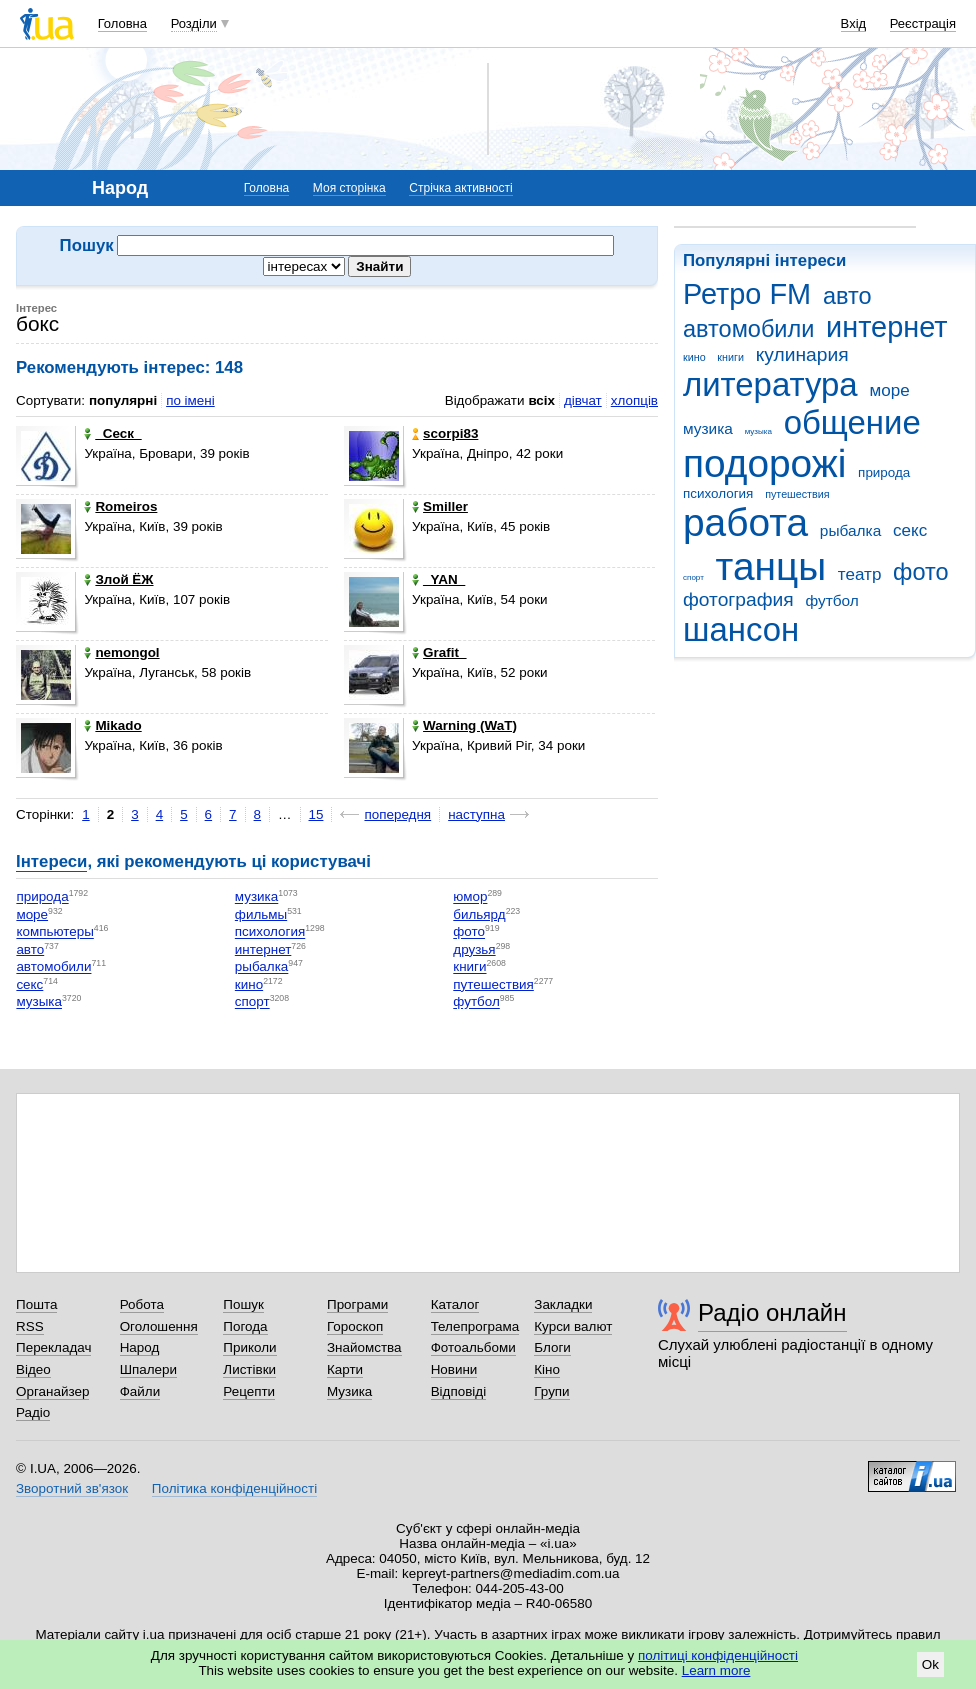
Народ (140, 1347)
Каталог (455, 1304)
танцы (771, 566)
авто (847, 296)
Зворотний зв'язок (72, 1488)
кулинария (802, 354)
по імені (190, 400)
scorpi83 (445, 433)
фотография (738, 599)
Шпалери (148, 1369)
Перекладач (53, 1347)
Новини (454, 1369)
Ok (930, 1664)
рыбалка (850, 530)
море (889, 390)
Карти (345, 1369)
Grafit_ (439, 652)
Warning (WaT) (464, 725)
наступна (476, 814)
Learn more (716, 1670)
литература (770, 384)
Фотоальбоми (473, 1347)
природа (884, 472)
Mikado (112, 725)
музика (708, 428)
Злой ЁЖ (118, 579)
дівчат (583, 400)
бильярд (479, 914)
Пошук (243, 1304)
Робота (142, 1304)
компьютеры (54, 932)
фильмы (261, 914)
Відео (33, 1369)
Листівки (249, 1369)
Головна (122, 23)
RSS (30, 1326)
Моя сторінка (349, 188)
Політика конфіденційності (234, 1488)
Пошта (36, 1304)
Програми (357, 1304)
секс (910, 530)
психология (718, 493)
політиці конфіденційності (718, 1655)
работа (745, 522)
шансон (741, 629)
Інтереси (51, 861)
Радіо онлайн (772, 1312)
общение (852, 422)
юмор (470, 897)
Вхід (854, 23)
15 (316, 814)
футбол (831, 600)
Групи (551, 1391)
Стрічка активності (460, 188)
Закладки (563, 1304)
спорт (693, 577)
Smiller (440, 506)
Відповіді (459, 1391)
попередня (397, 814)
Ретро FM (747, 294)
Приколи (249, 1347)
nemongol (121, 652)
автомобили (748, 329)
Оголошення (159, 1326)
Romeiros (120, 506)
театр (860, 574)
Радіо (33, 1412)
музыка (758, 431)
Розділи (194, 23)
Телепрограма (475, 1326)
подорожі (764, 463)
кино (694, 357)
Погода (245, 1326)
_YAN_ (438, 579)
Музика (349, 1391)
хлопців (634, 400)
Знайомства (364, 1347)
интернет (886, 327)
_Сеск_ (112, 433)
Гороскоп (355, 1326)
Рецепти (249, 1391)
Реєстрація (923, 23)
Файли (140, 1391)
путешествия (797, 494)
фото (921, 572)
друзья (474, 949)
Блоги (552, 1347)
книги (730, 357)
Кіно (547, 1369)
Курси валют (573, 1326)
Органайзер (52, 1391)
